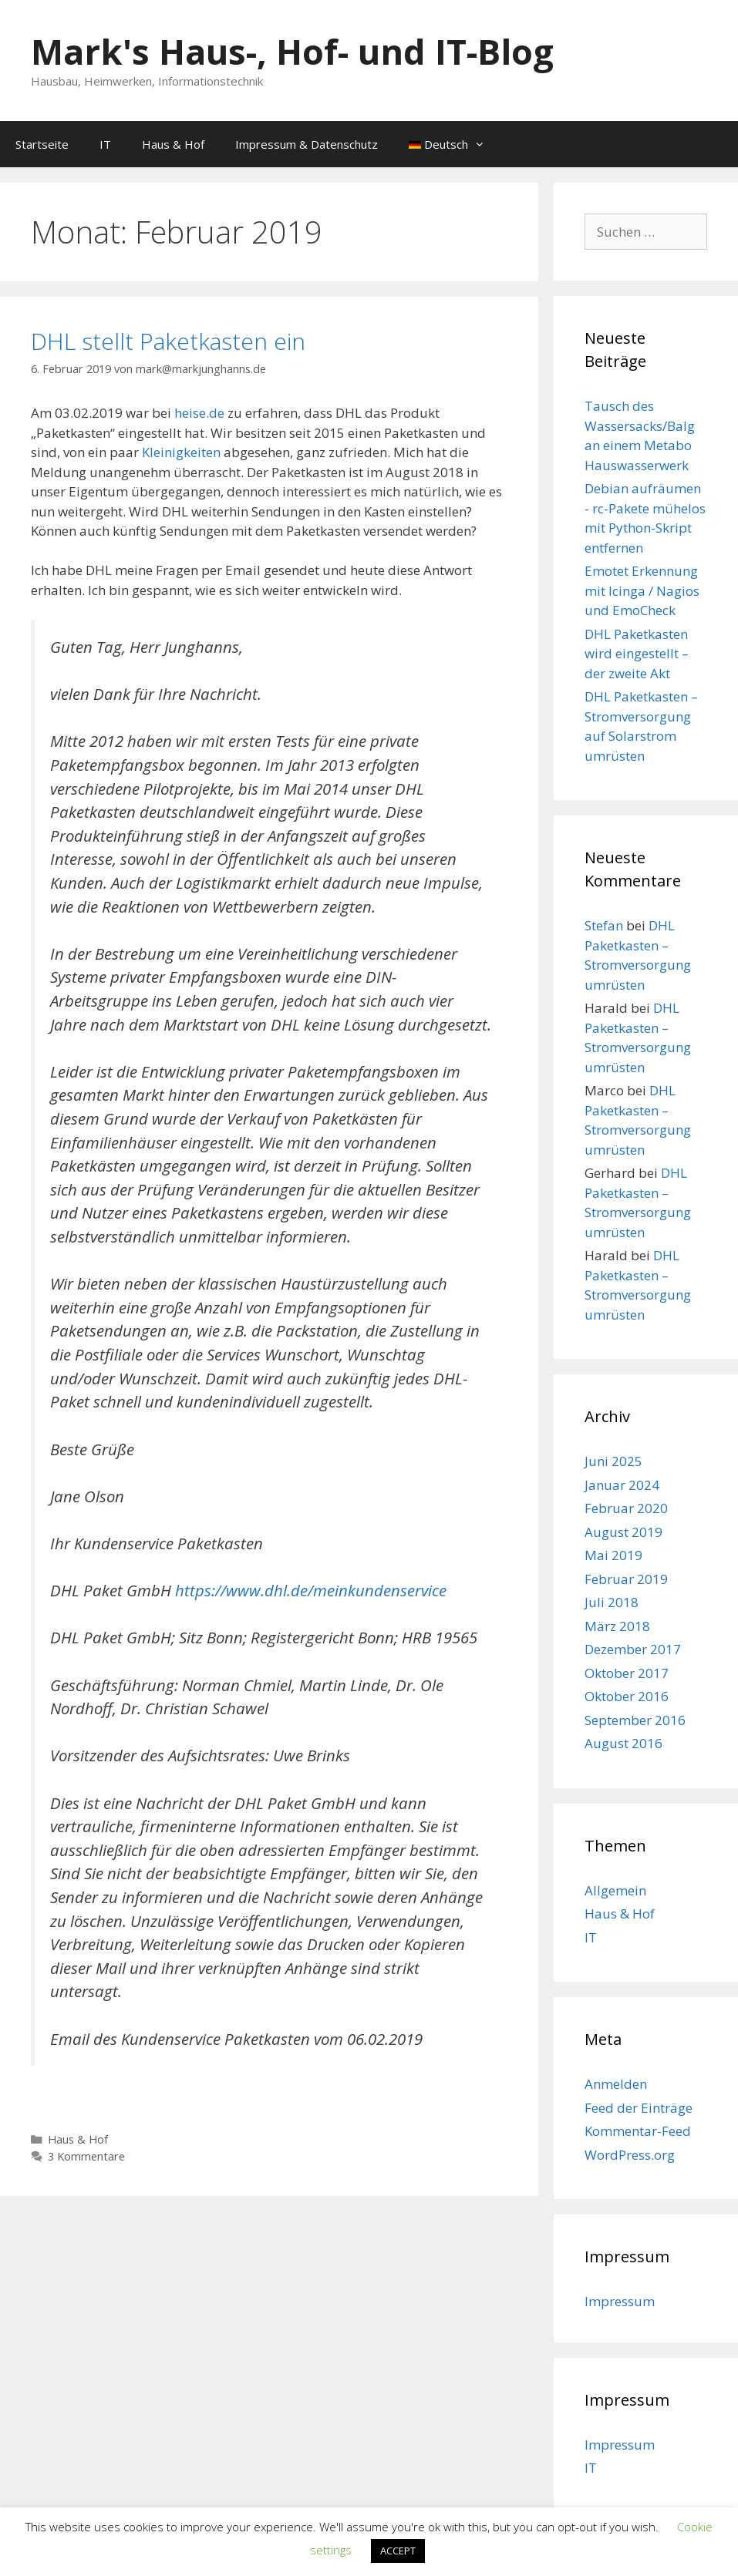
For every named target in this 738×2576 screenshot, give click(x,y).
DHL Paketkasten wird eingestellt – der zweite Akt (637, 653)
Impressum (620, 2301)
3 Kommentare (86, 2156)
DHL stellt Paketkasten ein (168, 341)
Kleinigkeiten (181, 452)
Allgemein (615, 1890)
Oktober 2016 (627, 1696)
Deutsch (454, 144)
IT (105, 144)
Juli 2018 (612, 1602)
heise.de (199, 413)
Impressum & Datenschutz (306, 144)
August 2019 (623, 1532)
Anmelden (616, 2084)
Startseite (42, 144)
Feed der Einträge (639, 2108)
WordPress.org (630, 2155)
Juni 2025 (613, 1461)
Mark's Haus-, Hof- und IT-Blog (292, 51)
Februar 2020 (626, 1508)
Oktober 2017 (627, 1673)
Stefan (604, 925)
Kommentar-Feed (638, 2131)
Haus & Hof (173, 144)
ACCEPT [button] (398, 2551)
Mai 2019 (613, 1555)
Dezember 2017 (633, 1649)
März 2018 (617, 1626)
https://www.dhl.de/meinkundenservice (311, 1590)
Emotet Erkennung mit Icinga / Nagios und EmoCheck (642, 590)
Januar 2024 (622, 1485)
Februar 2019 (626, 1579)
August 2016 (623, 1743)
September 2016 (635, 1720)
